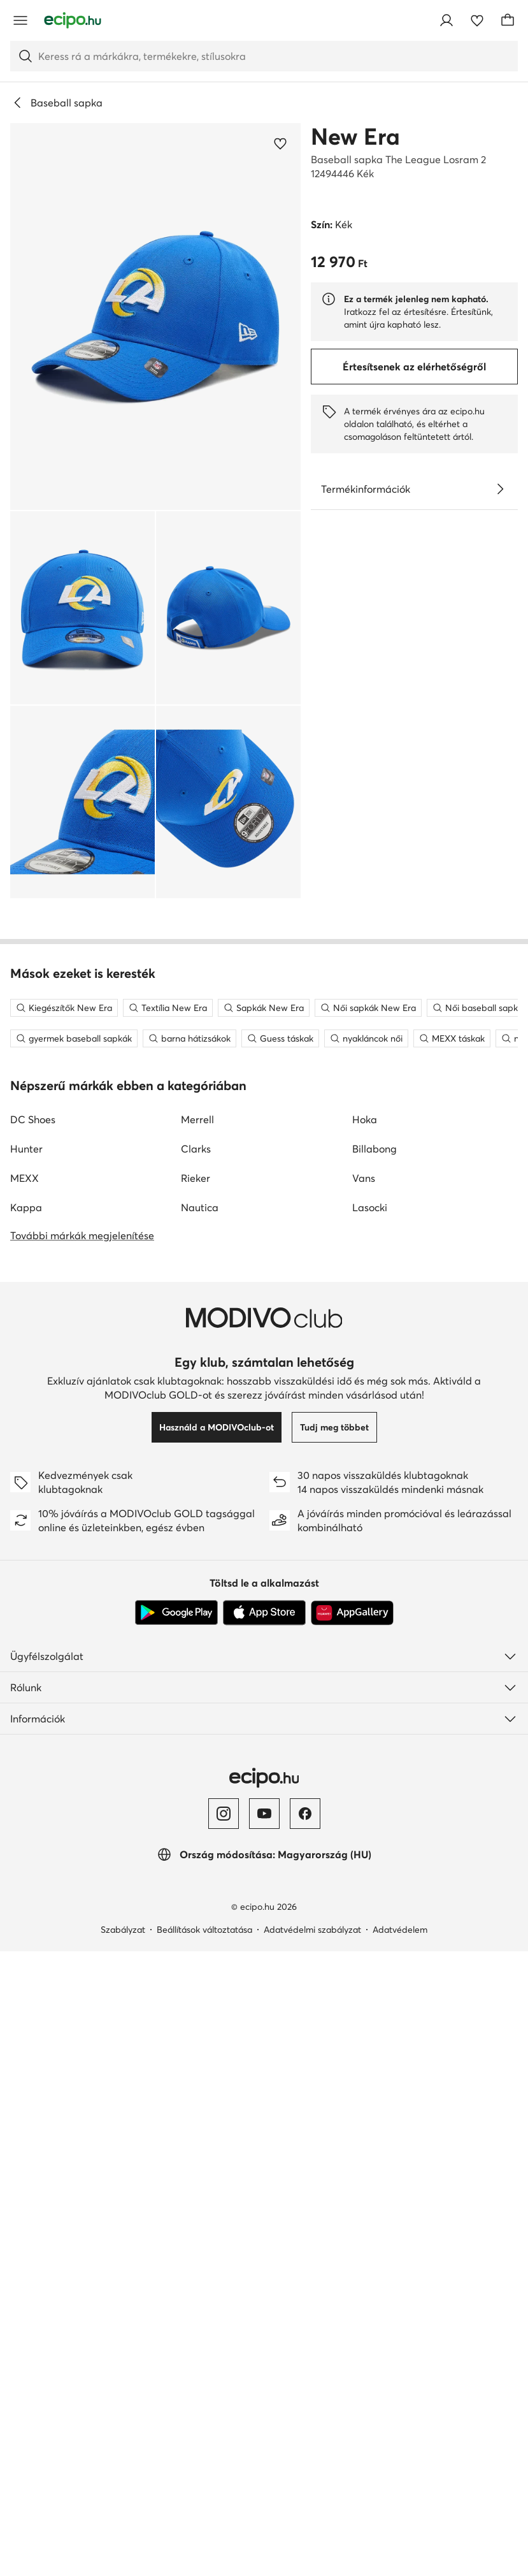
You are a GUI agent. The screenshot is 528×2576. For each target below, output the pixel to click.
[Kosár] (507, 20)
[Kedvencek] (477, 20)
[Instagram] (223, 2349)
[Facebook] (305, 2349)
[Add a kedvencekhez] (280, 143)
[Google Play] (176, 2148)
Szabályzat (123, 2465)
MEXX (24, 1713)
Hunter (26, 1684)
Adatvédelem (400, 2465)
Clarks (196, 1684)
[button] (155, 316)
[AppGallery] (352, 2148)
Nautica (199, 1742)
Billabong (374, 1684)
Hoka (364, 1654)
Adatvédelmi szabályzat (312, 2465)
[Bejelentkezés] (446, 20)
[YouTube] (264, 2349)
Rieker (195, 1713)
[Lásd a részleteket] (500, 489)
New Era (355, 136)
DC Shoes (32, 1654)
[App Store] (264, 2148)
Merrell (197, 1654)
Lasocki (369, 1742)
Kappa (26, 1742)
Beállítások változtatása (204, 2465)
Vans (363, 1713)
